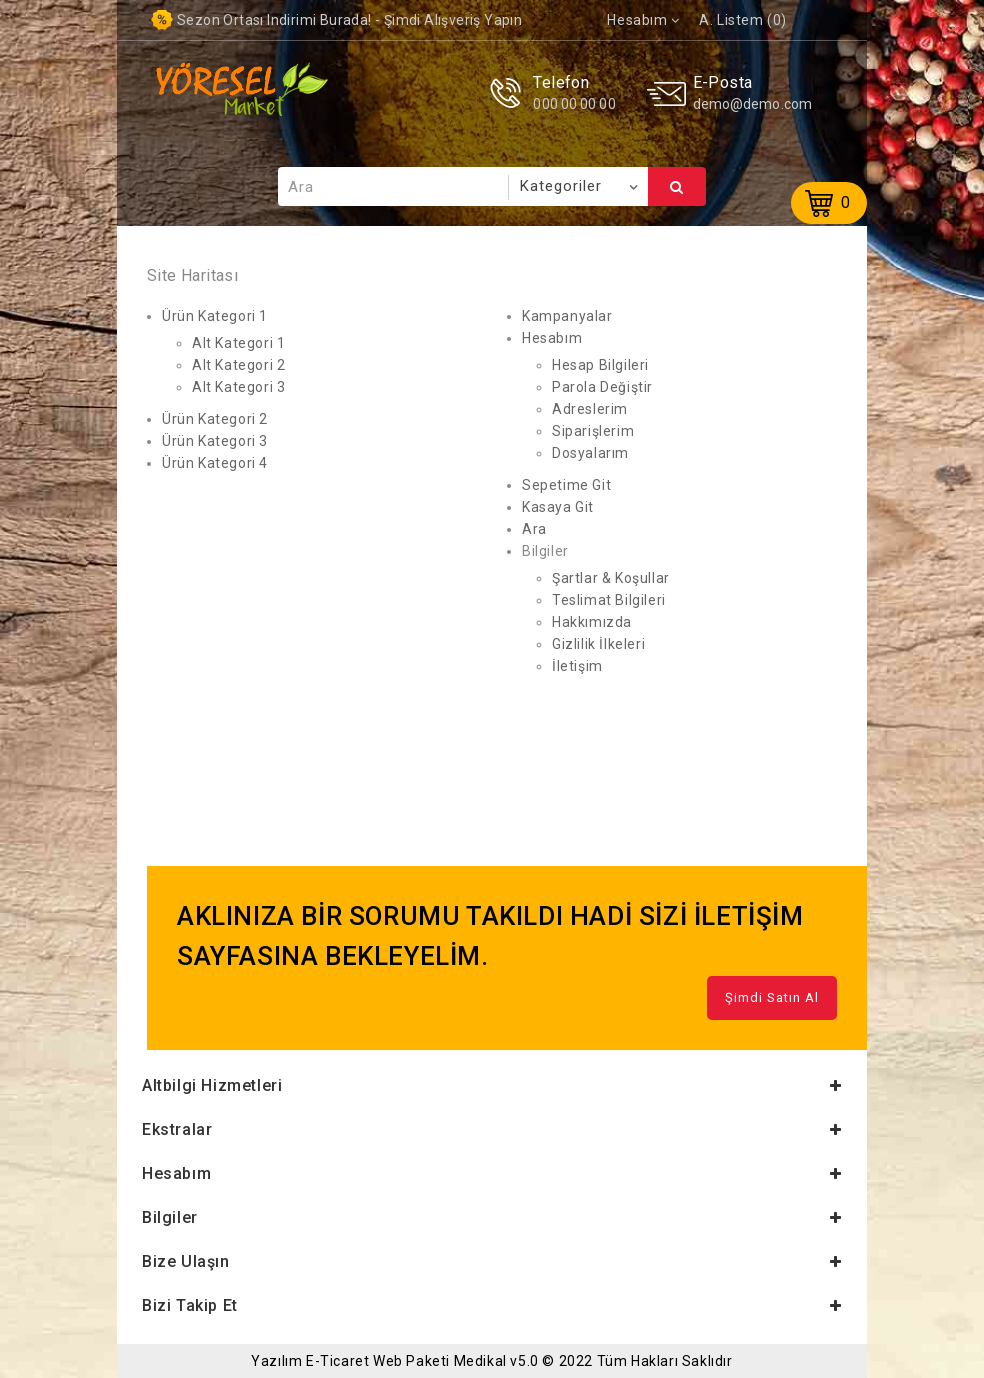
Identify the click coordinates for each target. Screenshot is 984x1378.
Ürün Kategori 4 (215, 463)
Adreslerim (590, 409)
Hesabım (552, 338)
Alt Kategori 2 (238, 365)
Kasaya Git (558, 507)
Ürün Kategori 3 (215, 441)
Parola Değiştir (602, 387)
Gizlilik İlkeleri (598, 644)
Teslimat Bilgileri (609, 600)
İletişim (577, 666)
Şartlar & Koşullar (611, 578)
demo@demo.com (752, 104)
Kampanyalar (567, 316)
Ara (677, 187)
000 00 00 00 (574, 104)
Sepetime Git (566, 485)
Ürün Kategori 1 (215, 316)
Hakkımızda (592, 622)
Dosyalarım (590, 453)
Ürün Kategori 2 (215, 419)
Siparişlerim (593, 431)
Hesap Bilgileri (600, 365)
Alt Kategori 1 (238, 343)
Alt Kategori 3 (238, 387)
